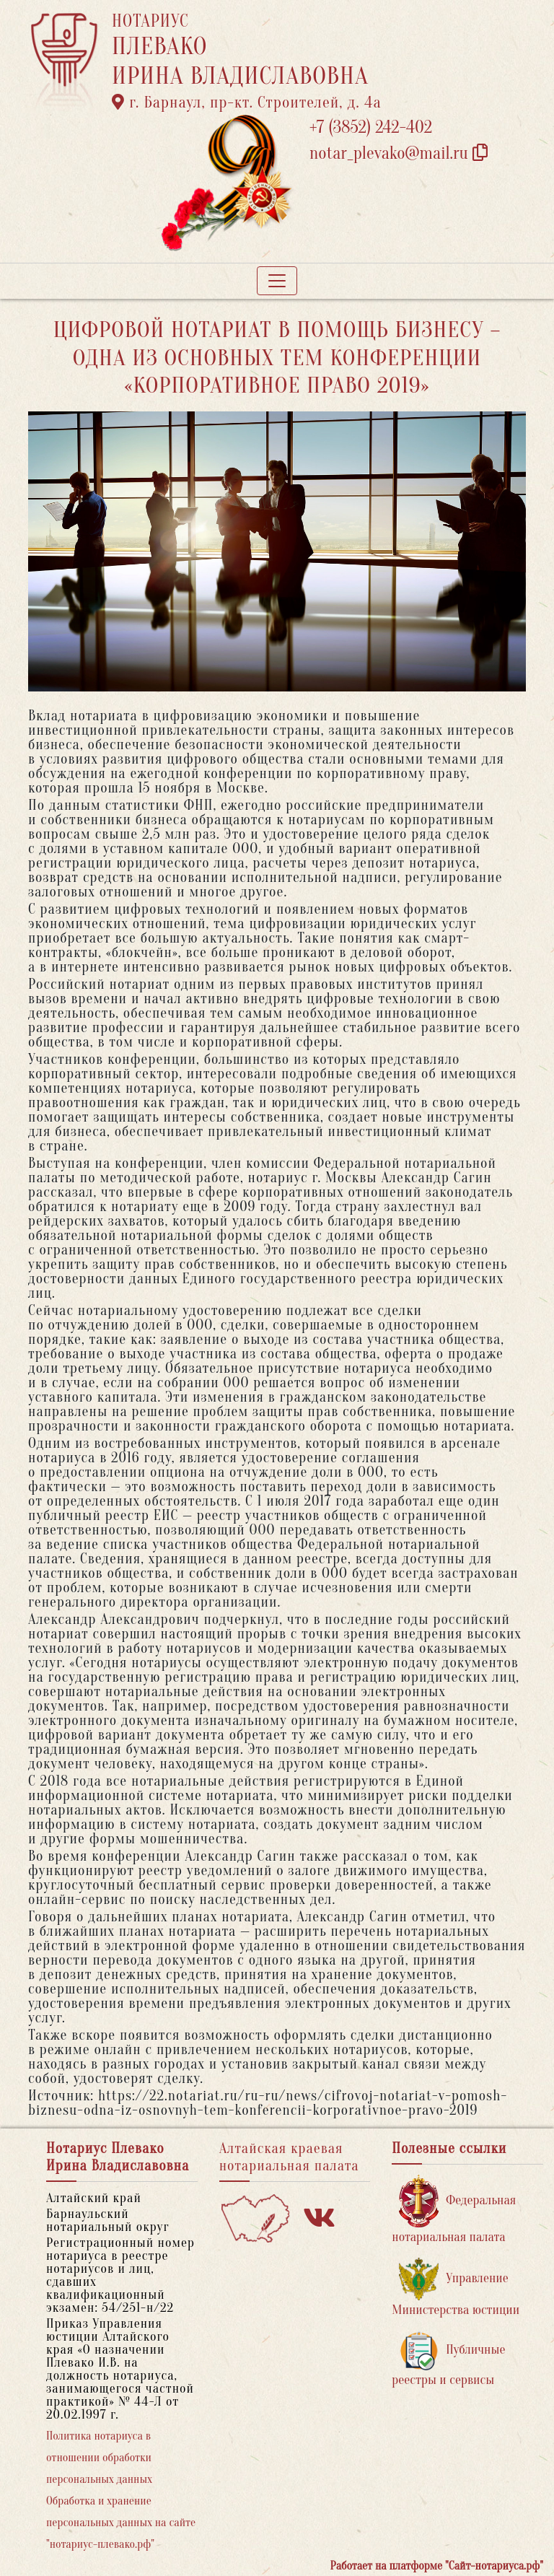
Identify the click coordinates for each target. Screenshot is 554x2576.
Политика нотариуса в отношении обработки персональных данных (99, 2457)
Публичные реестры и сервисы (448, 2359)
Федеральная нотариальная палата (454, 2210)
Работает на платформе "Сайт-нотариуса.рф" (436, 2565)
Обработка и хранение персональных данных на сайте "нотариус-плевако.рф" (120, 2522)
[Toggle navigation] (277, 280)
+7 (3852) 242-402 (370, 127)
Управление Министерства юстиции (455, 2288)
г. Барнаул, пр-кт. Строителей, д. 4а (247, 102)
